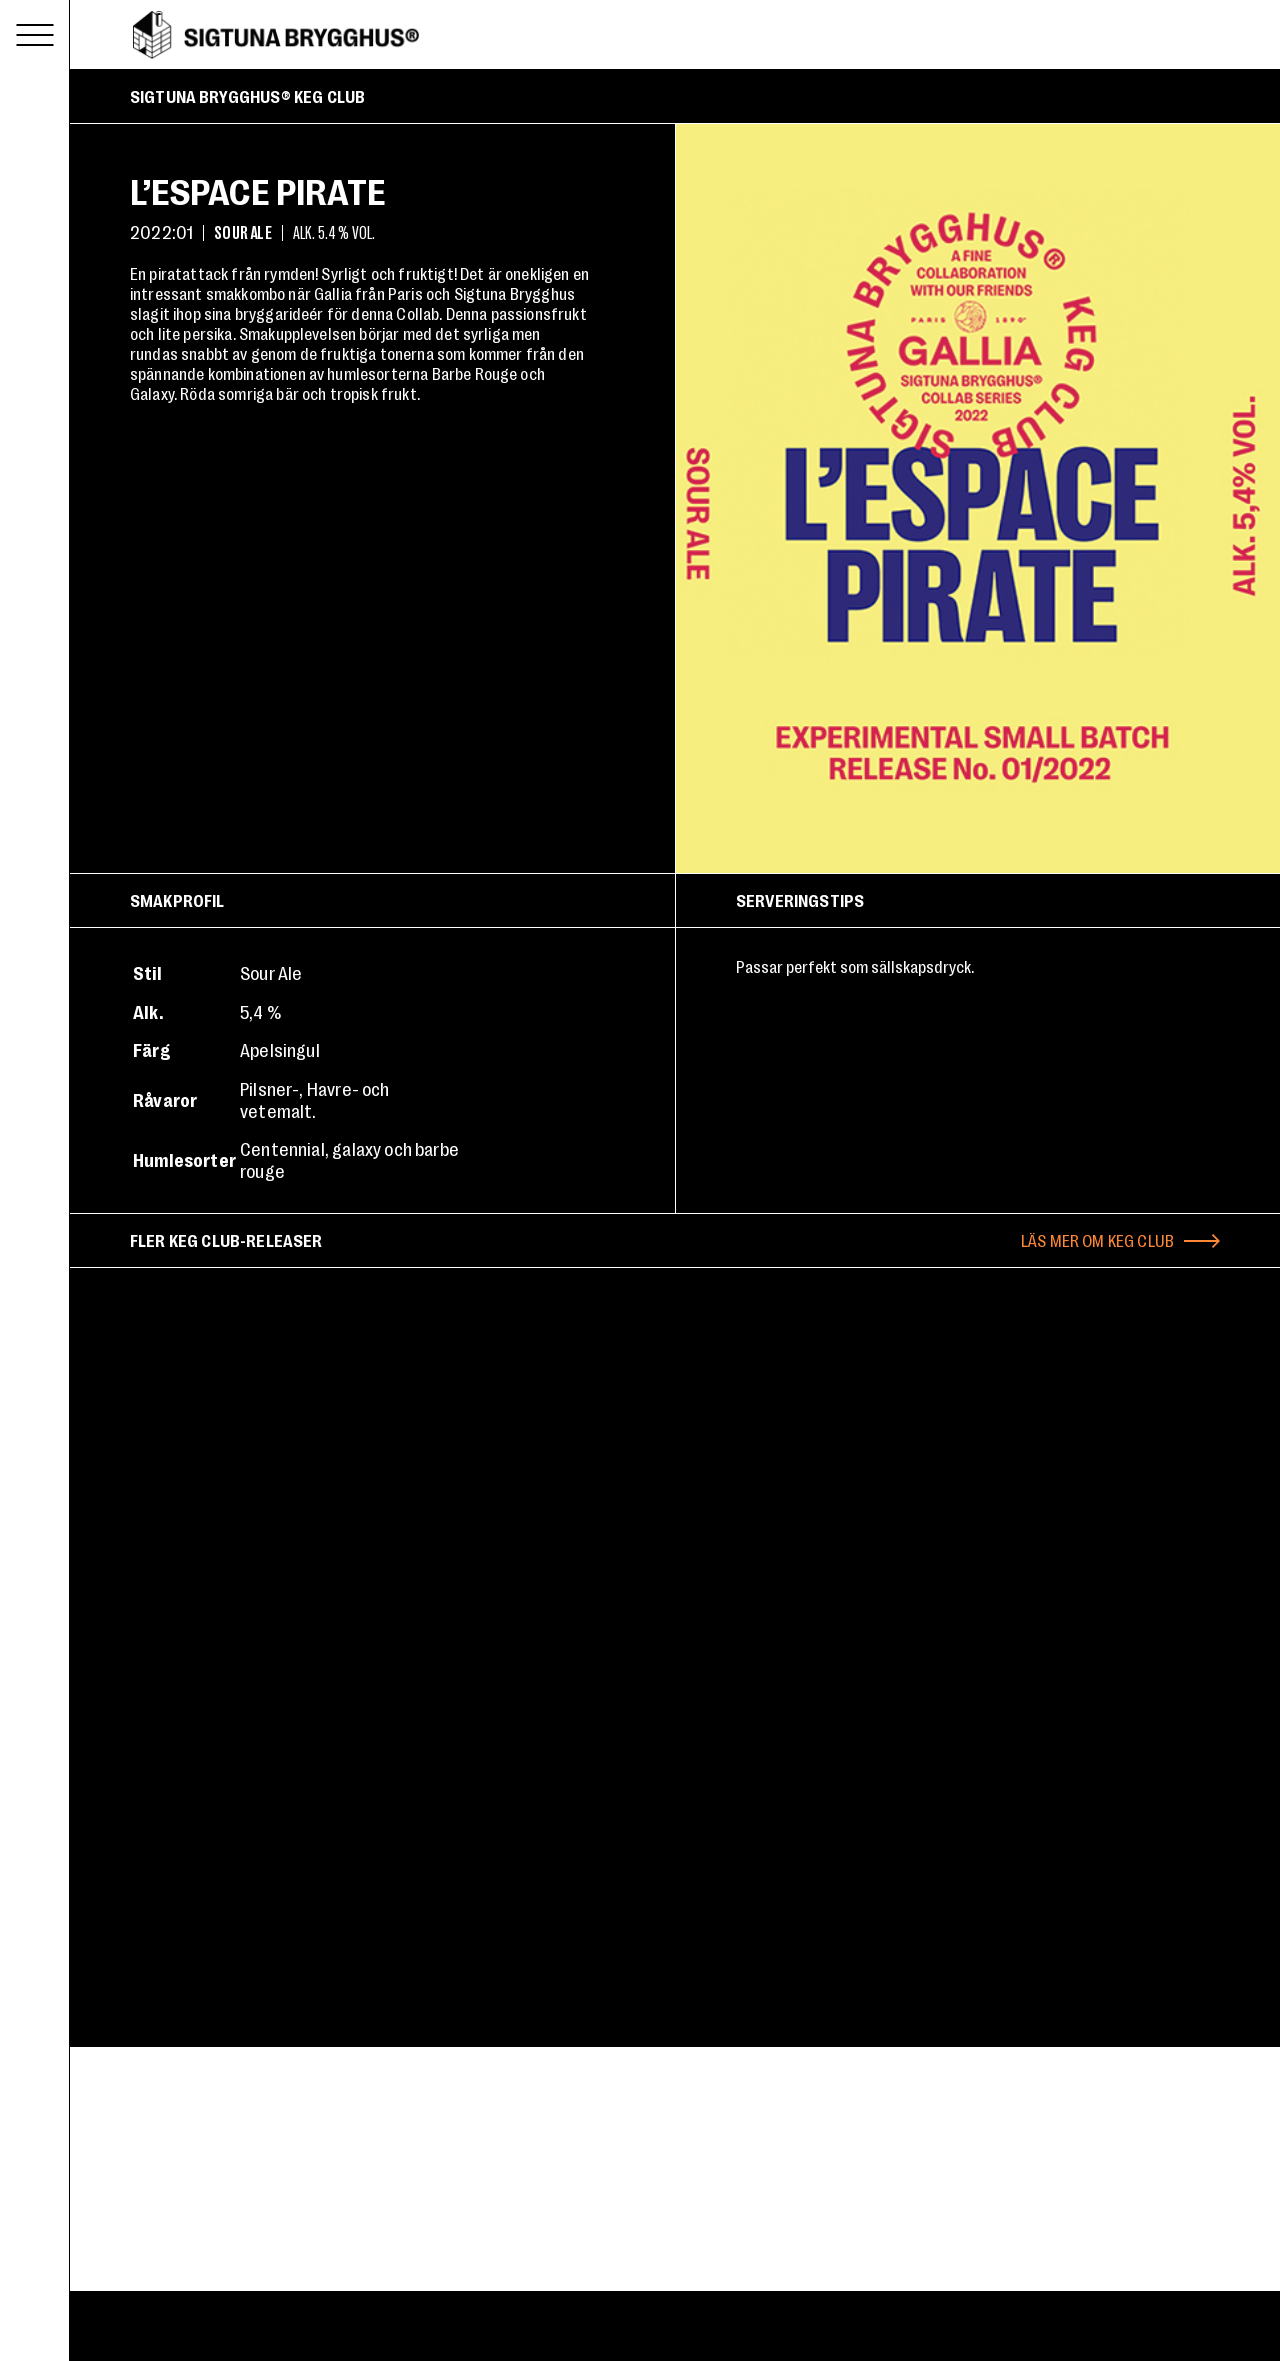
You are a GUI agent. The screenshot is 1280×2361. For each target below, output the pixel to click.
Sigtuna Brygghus (276, 35)
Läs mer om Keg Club (1097, 1240)
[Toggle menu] (35, 35)
